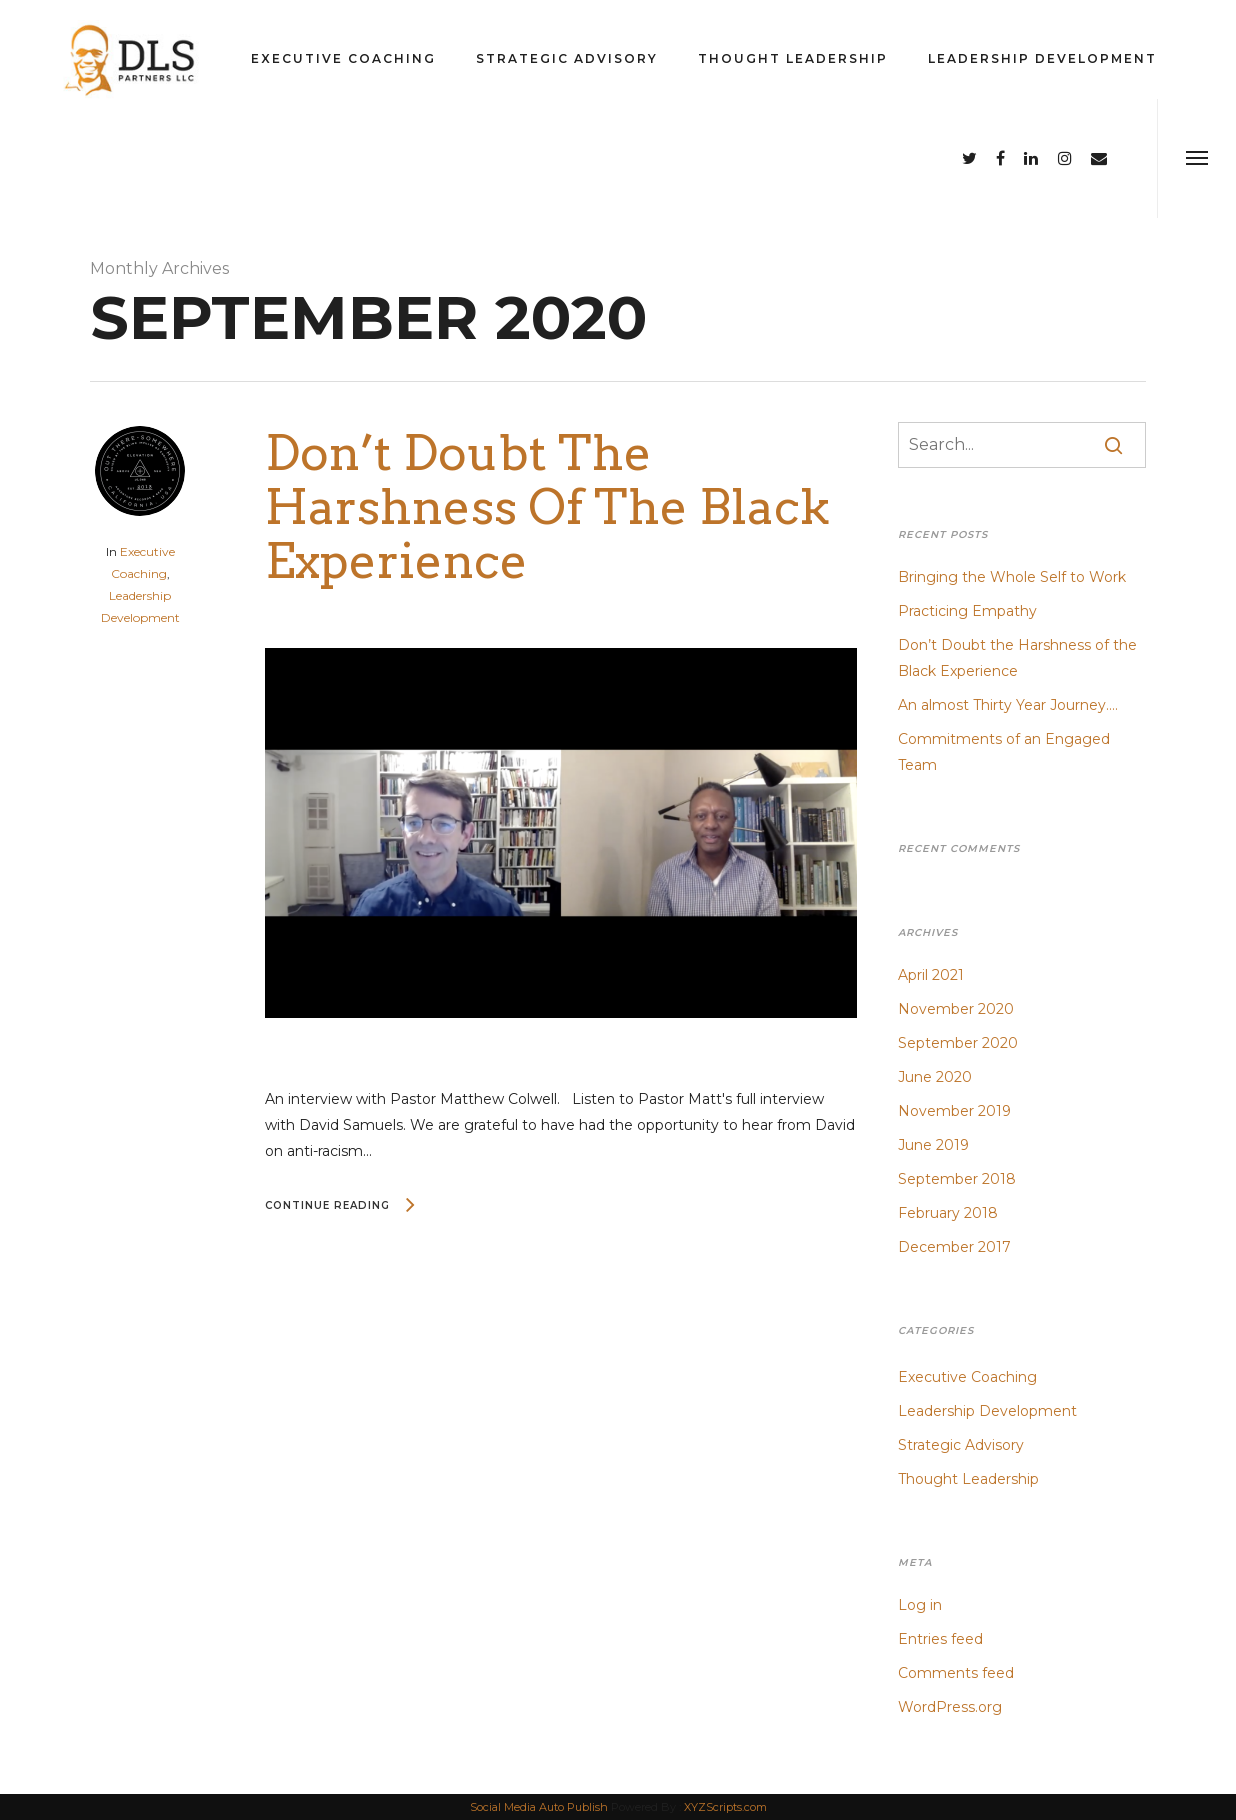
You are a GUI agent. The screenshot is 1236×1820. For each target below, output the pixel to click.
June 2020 (935, 1077)
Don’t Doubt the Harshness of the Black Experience (547, 507)
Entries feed (940, 1639)
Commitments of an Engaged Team (1004, 752)
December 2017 (954, 1247)
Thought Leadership (793, 58)
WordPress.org (950, 1707)
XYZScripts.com (725, 1807)
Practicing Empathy (967, 611)
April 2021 (931, 975)
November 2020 (956, 1009)
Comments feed (956, 1673)
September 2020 (958, 1043)
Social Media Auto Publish (539, 1807)
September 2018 (957, 1179)
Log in (920, 1605)
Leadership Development (1042, 58)
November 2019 (954, 1111)
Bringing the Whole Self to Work (1012, 577)
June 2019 (933, 1145)
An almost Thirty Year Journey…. (1008, 705)
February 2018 (948, 1213)
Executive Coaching (343, 58)
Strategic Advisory (567, 58)
